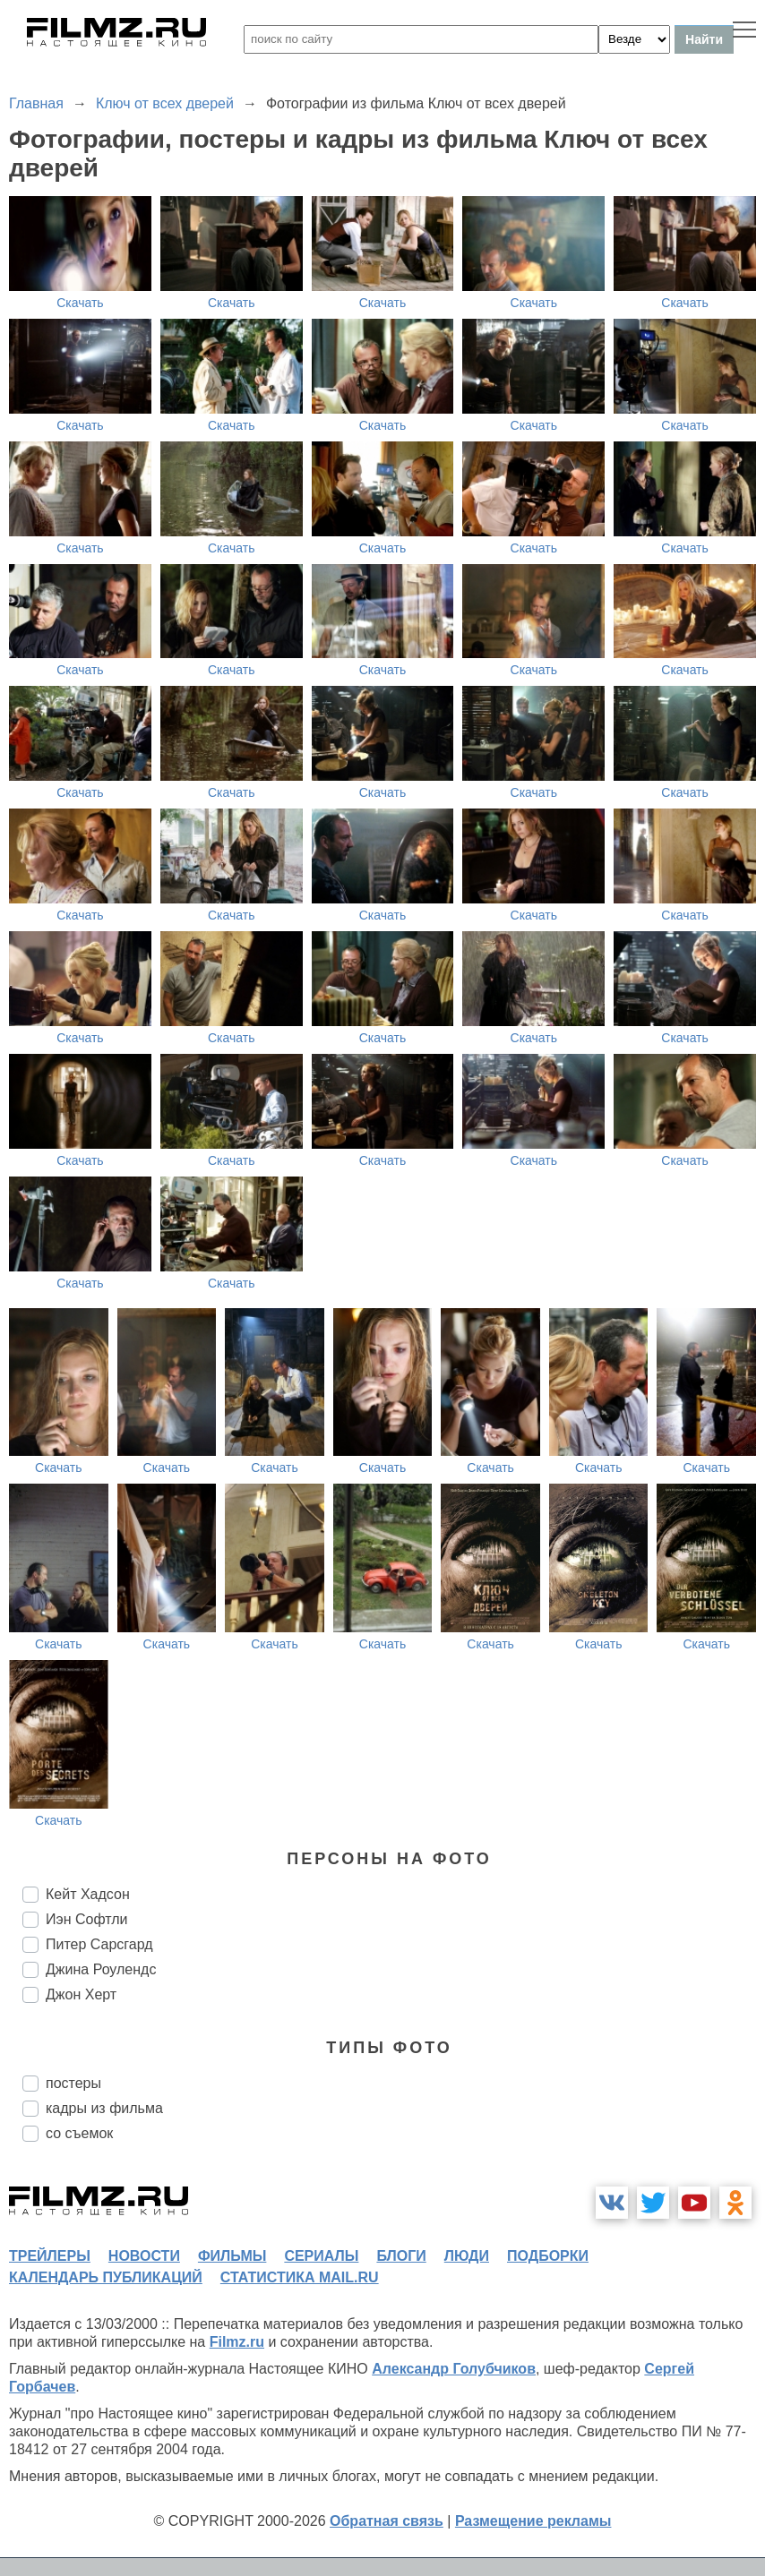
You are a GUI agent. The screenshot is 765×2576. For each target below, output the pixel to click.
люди (466, 2256)
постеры (73, 2083)
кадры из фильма (104, 2108)
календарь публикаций (105, 2277)
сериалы (321, 2256)
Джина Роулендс (101, 1969)
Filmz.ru (237, 2341)
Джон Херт (81, 1994)
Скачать (80, 302)
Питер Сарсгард (99, 1944)
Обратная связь (386, 2521)
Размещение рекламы (533, 2521)
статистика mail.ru (299, 2277)
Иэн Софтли (86, 1919)
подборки (548, 2256)
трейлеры (49, 2256)
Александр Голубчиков (454, 2368)
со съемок (79, 2133)
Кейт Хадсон (88, 1894)
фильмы (232, 2256)
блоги (400, 2256)
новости (144, 2256)
